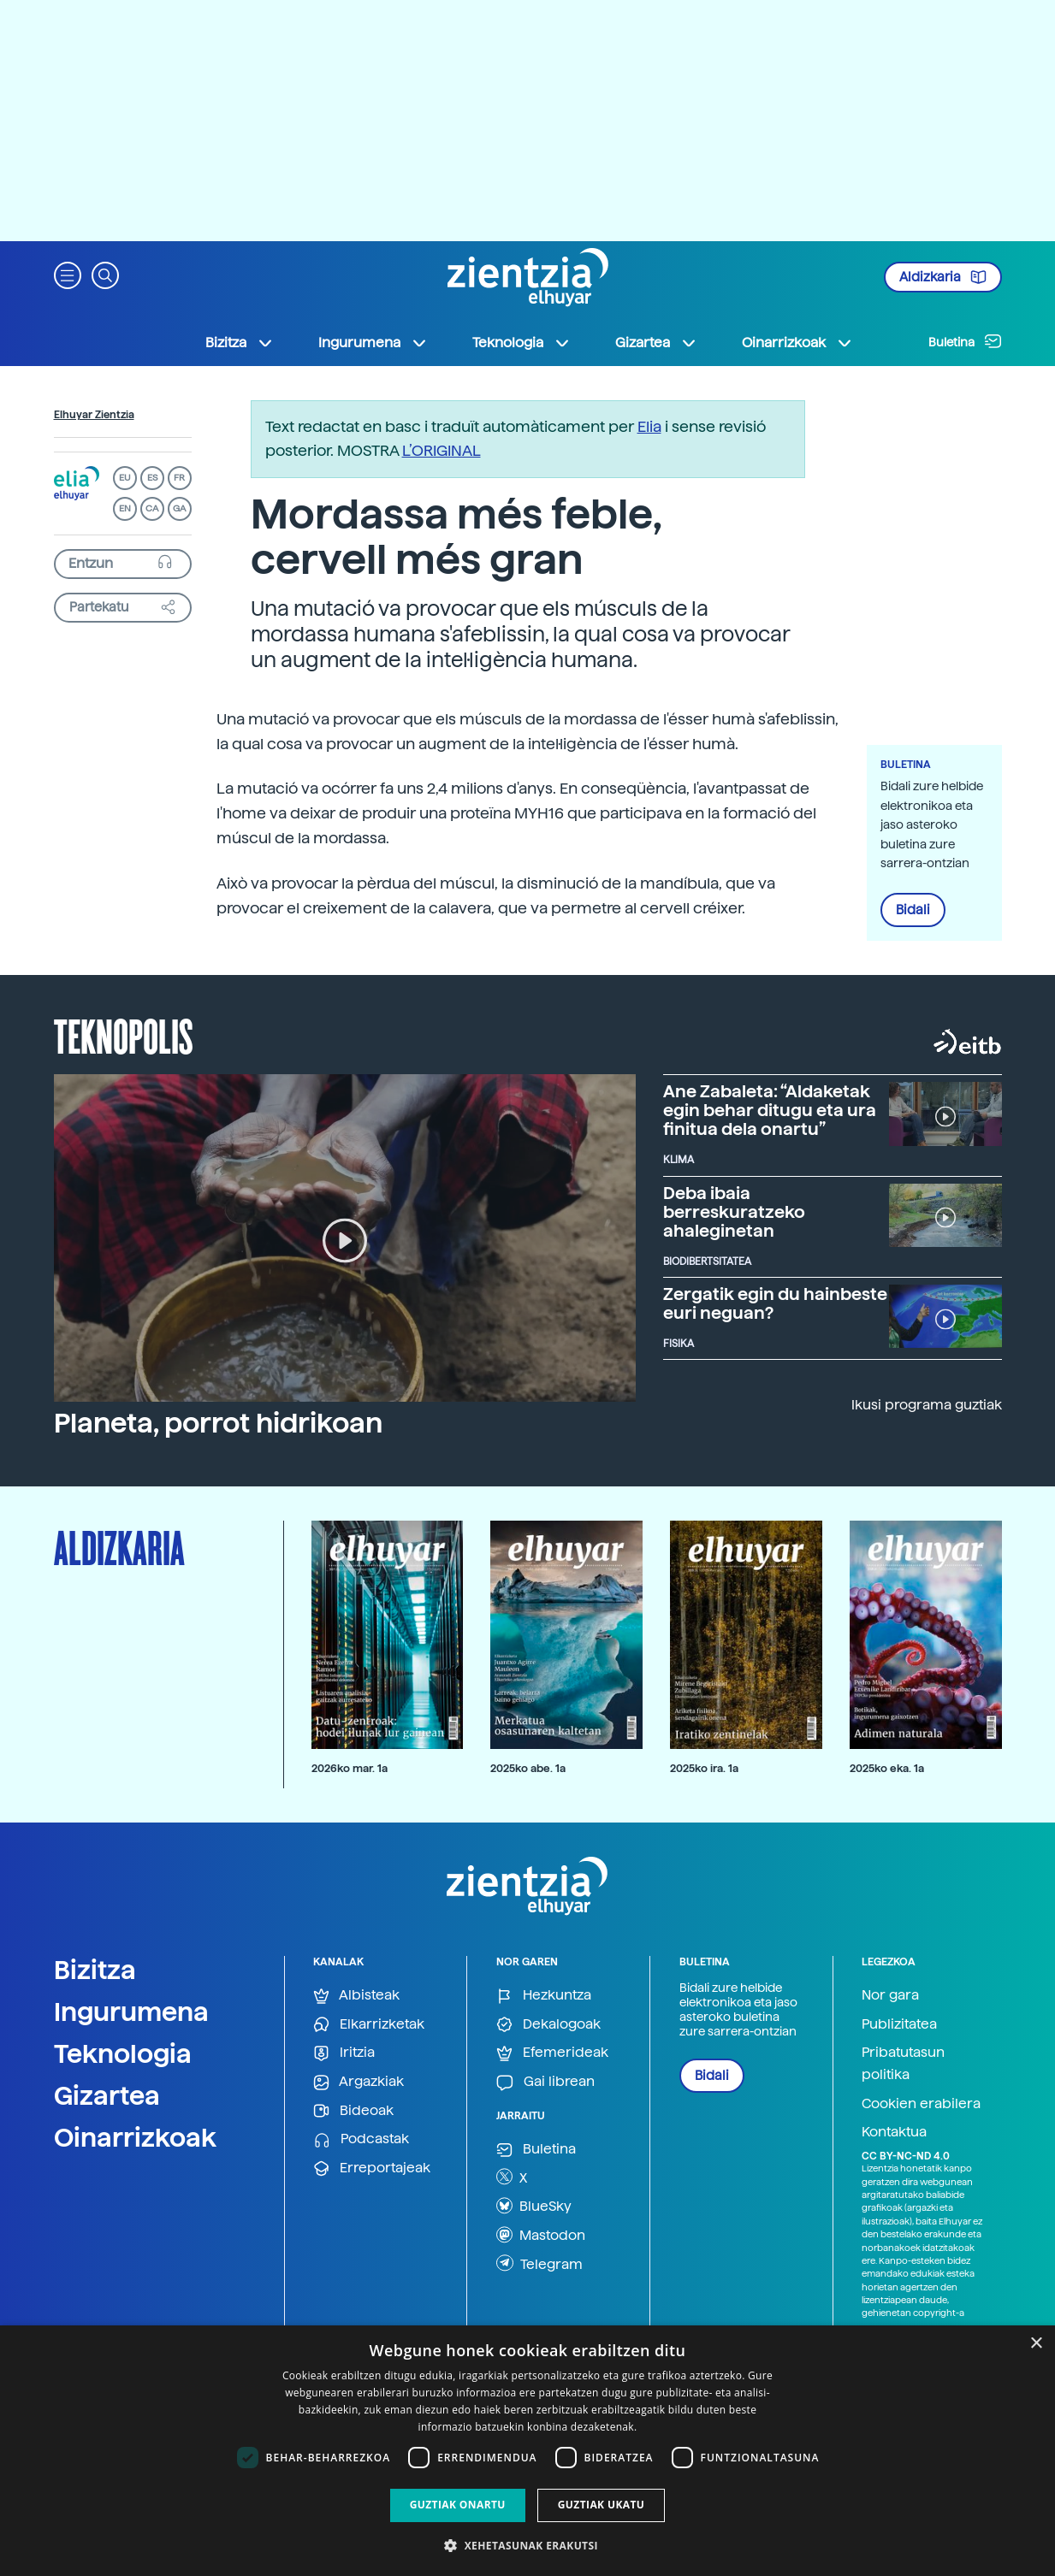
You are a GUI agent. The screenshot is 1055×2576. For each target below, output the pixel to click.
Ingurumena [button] (373, 343)
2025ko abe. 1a (528, 1768)
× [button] (1035, 2343)
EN (125, 508)
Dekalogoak (548, 2025)
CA (151, 508)
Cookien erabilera (921, 2103)
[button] (67, 274)
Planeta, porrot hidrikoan (218, 1423)
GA (179, 508)
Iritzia (344, 2053)
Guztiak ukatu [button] (601, 2504)
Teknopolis (123, 1035)
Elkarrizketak (368, 2025)
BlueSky (534, 2205)
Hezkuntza (543, 1996)
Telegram (539, 2263)
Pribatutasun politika (903, 2063)
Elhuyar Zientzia (94, 415)
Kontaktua (894, 2132)
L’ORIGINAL (441, 450)
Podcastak (361, 2139)
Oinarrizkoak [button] (797, 343)
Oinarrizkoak (135, 2137)
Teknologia (123, 2053)
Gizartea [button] (656, 343)
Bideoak (353, 2111)
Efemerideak (552, 2053)
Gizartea (107, 2095)
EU (125, 477)
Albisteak (356, 1996)
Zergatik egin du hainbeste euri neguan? (775, 1303)
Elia (649, 426)
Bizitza (95, 1969)
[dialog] (527, 2450)
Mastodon (540, 2234)
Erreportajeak (371, 2168)
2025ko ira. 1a (704, 1768)
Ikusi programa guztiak (926, 1405)
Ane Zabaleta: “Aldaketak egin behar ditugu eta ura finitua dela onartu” (769, 1110)
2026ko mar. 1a (349, 1768)
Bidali (913, 910)
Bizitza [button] (239, 343)
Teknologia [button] (521, 343)
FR (179, 477)
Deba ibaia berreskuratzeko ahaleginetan (734, 1212)
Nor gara (890, 1995)
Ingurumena (131, 2011)
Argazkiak (358, 2082)
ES (152, 477)
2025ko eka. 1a (887, 1768)
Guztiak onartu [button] (458, 2504)
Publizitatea (899, 2024)
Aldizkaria (943, 277)
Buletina (965, 341)
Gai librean (545, 2082)
